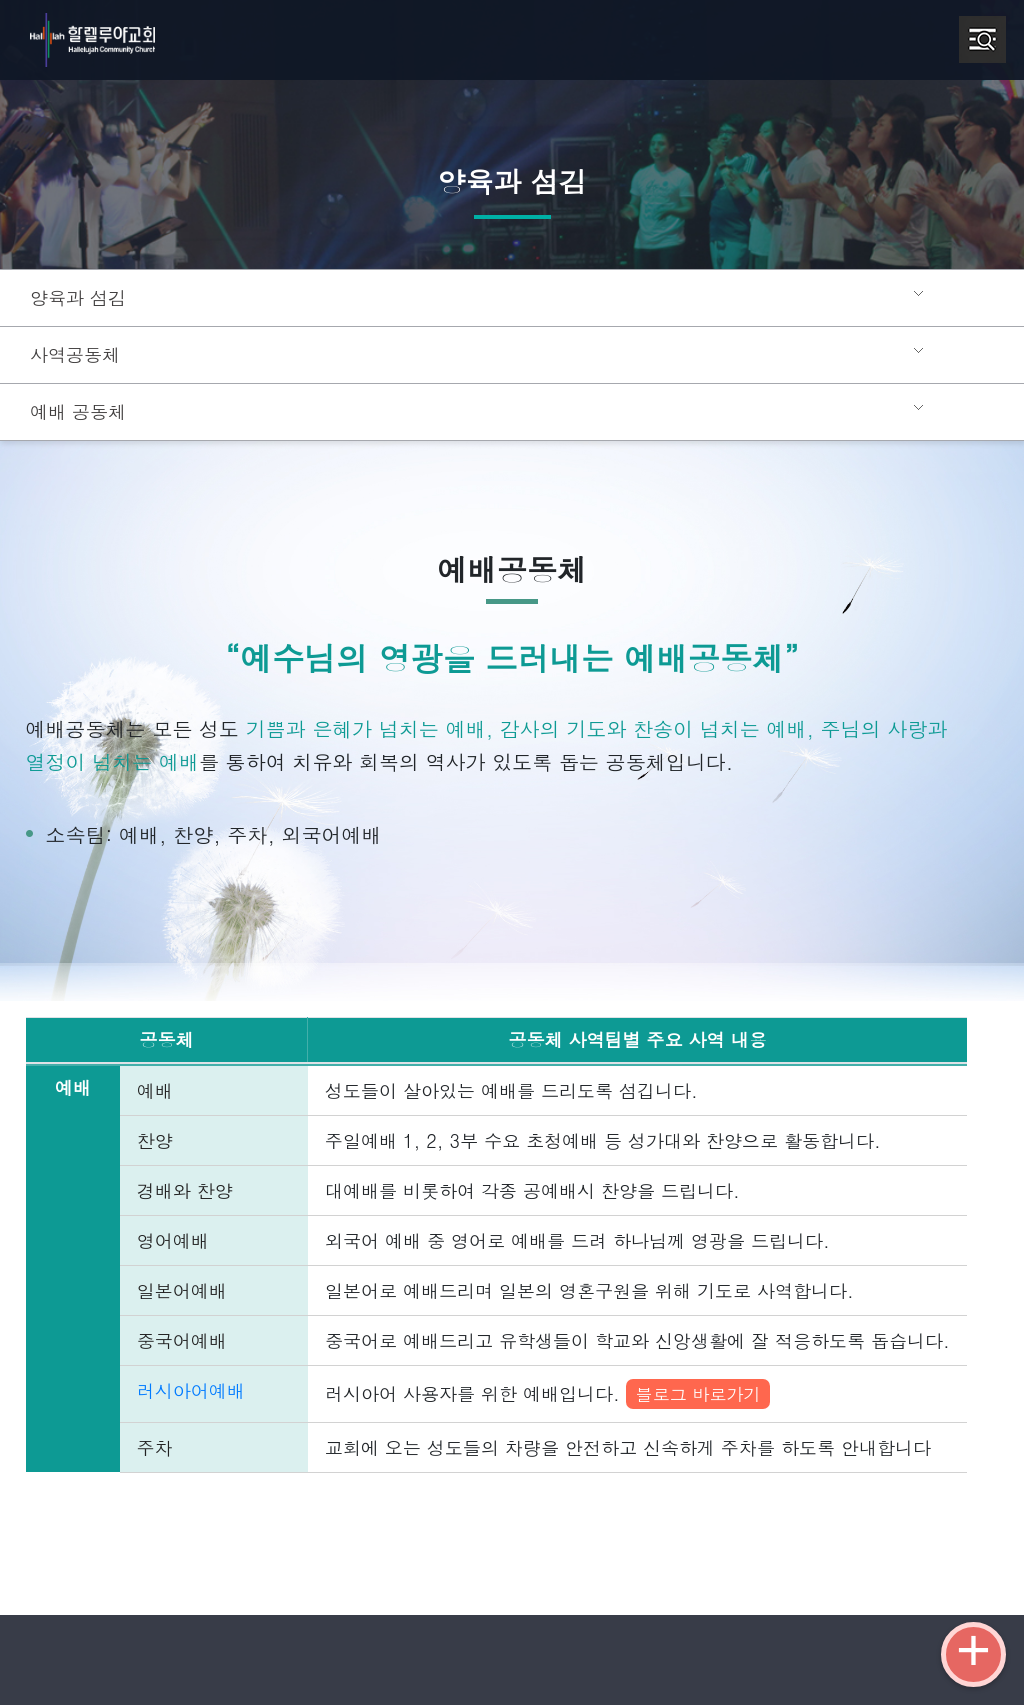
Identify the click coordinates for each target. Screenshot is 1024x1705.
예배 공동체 (75, 412)
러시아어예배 (182, 1390)
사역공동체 (72, 355)
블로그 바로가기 (654, 1393)
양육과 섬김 (75, 298)
